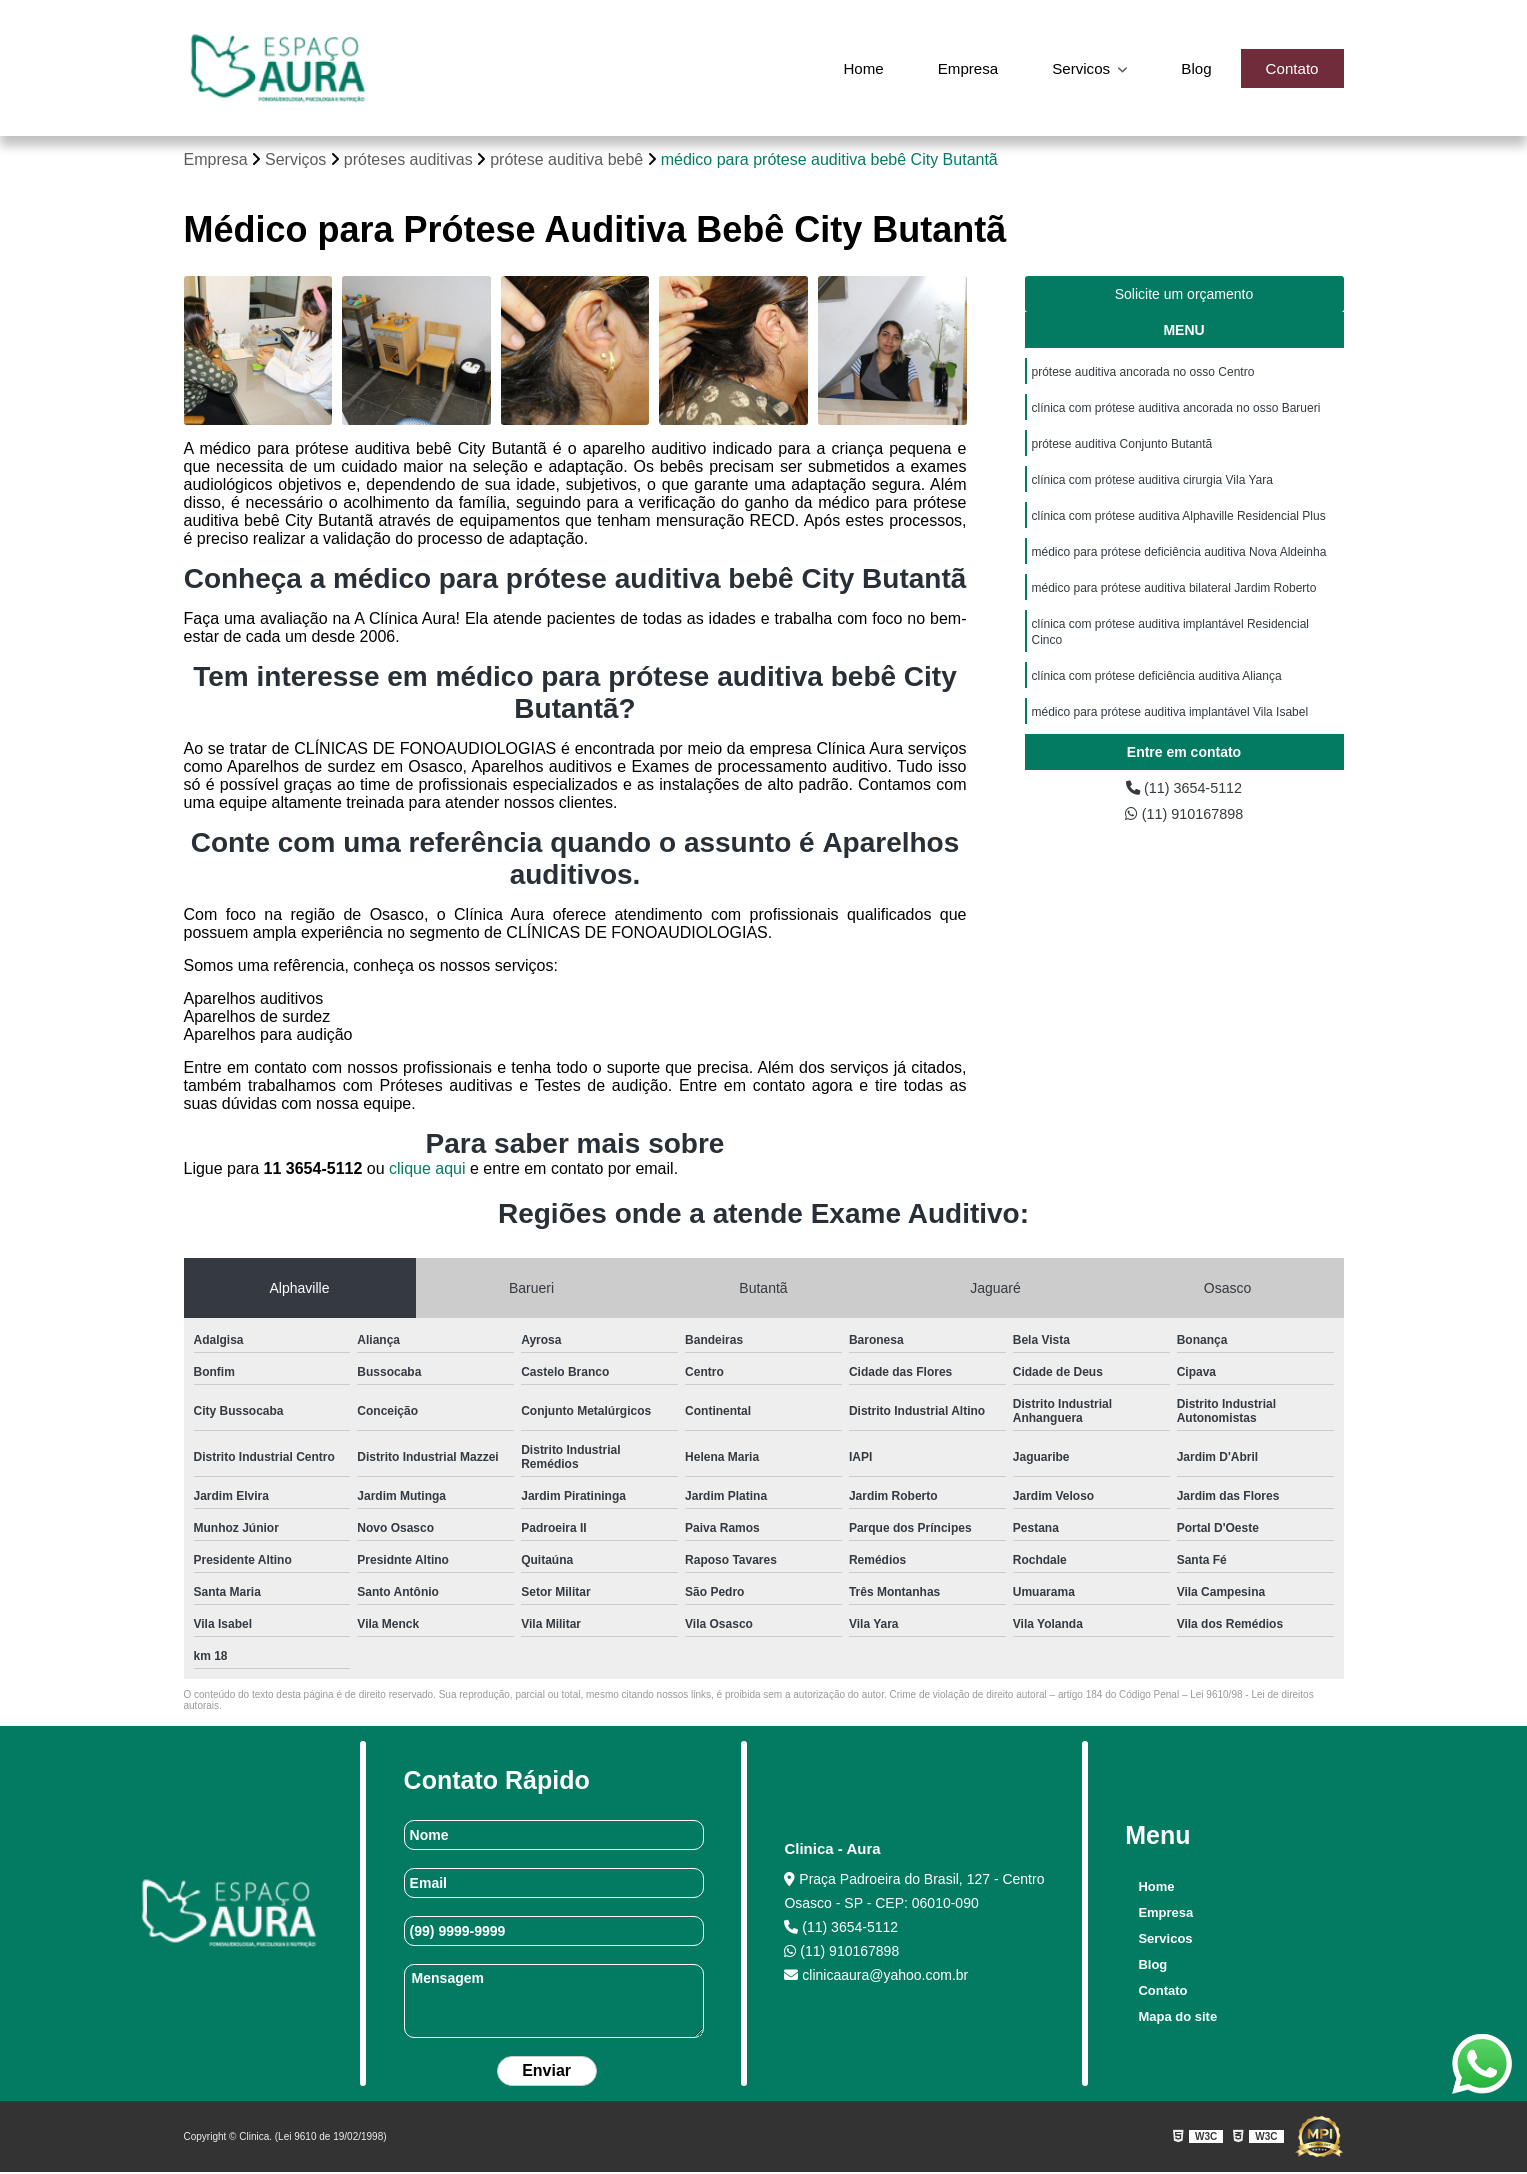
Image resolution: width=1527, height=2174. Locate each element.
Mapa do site (1174, 2018)
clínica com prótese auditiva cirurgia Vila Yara (1152, 489)
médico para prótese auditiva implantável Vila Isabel (1170, 735)
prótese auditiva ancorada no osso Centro (1143, 375)
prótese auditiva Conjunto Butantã (1122, 451)
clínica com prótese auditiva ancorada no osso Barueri (1176, 413)
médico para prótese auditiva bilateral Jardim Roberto (1174, 603)
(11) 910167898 (1183, 832)
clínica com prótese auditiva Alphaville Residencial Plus (1179, 527)
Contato (1290, 67)
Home (850, 67)
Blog (1192, 67)
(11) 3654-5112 (1184, 804)
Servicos (1077, 67)
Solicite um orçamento (1184, 296)
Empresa (958, 67)
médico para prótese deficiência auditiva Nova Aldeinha (1179, 565)
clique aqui (427, 1170)
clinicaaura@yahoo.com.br (876, 1977)
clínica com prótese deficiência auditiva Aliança (1157, 697)
